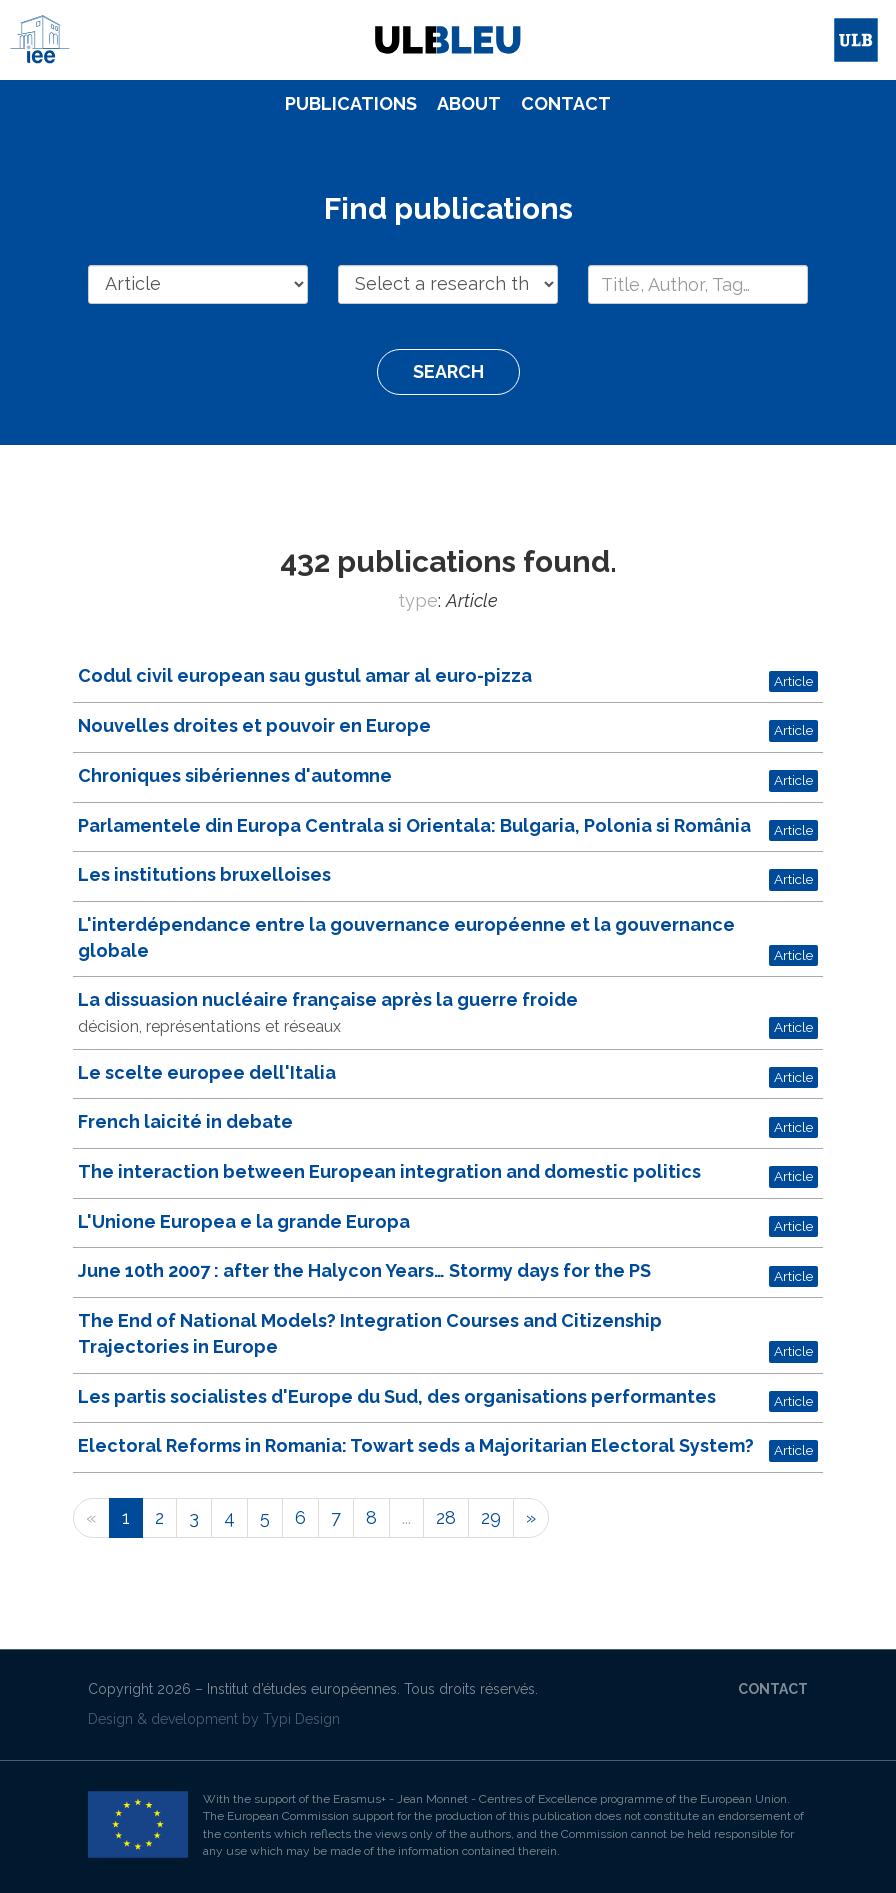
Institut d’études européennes (302, 1689)
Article (793, 681)
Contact (566, 103)
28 (446, 1517)
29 (491, 1517)
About (469, 103)
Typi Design (301, 1719)
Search (448, 371)
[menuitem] (351, 104)
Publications (351, 103)
